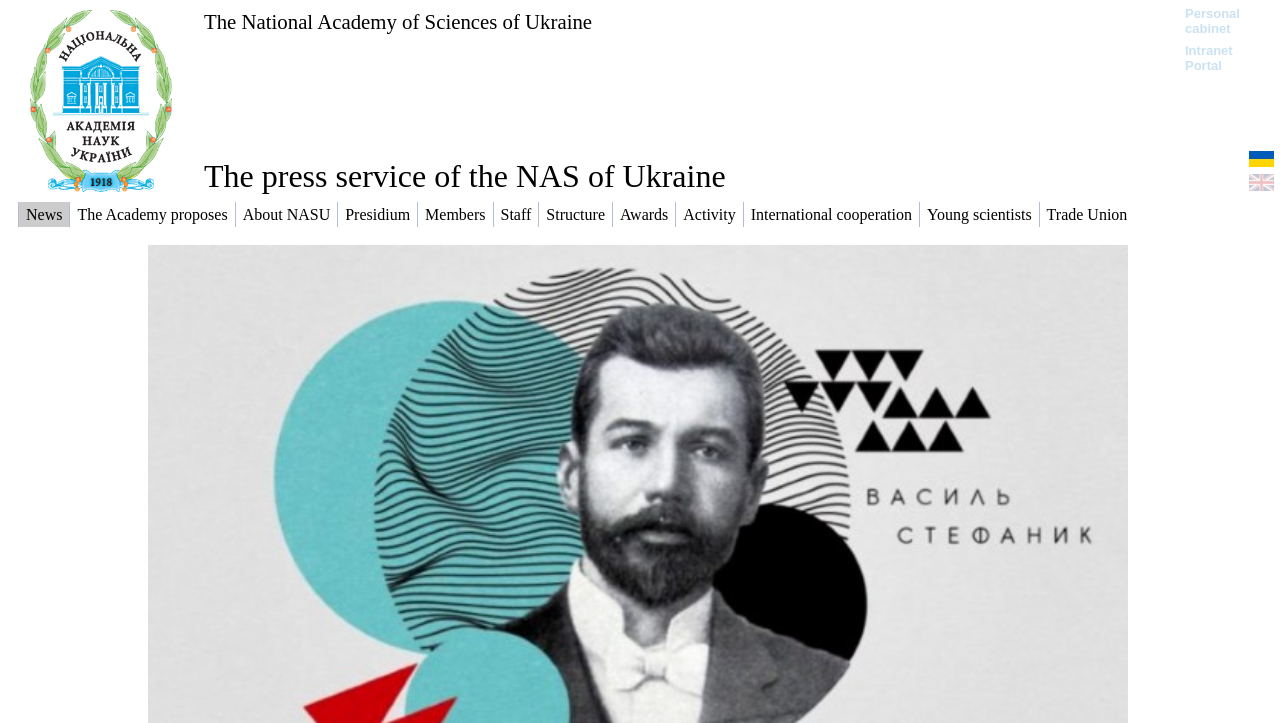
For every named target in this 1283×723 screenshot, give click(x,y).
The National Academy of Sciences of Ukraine (398, 21)
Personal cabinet (1212, 21)
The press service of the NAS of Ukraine (465, 176)
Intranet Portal (1209, 58)
